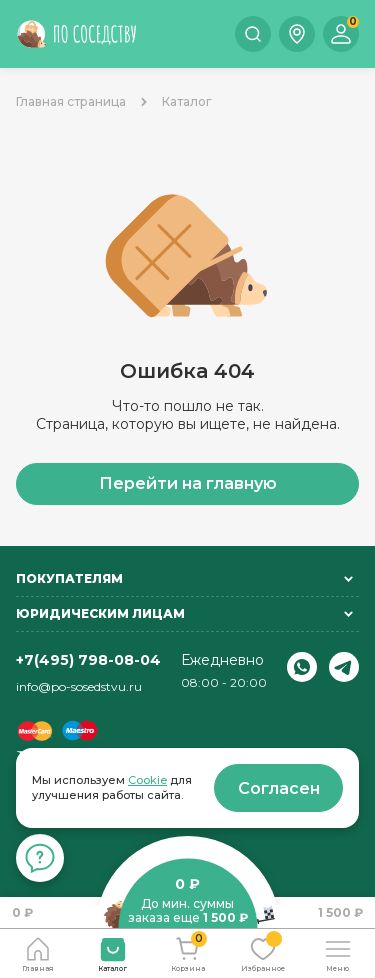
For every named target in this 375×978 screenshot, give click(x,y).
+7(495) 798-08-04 (88, 660)
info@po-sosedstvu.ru (79, 686)
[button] (297, 34)
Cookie (147, 780)
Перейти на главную (188, 483)
